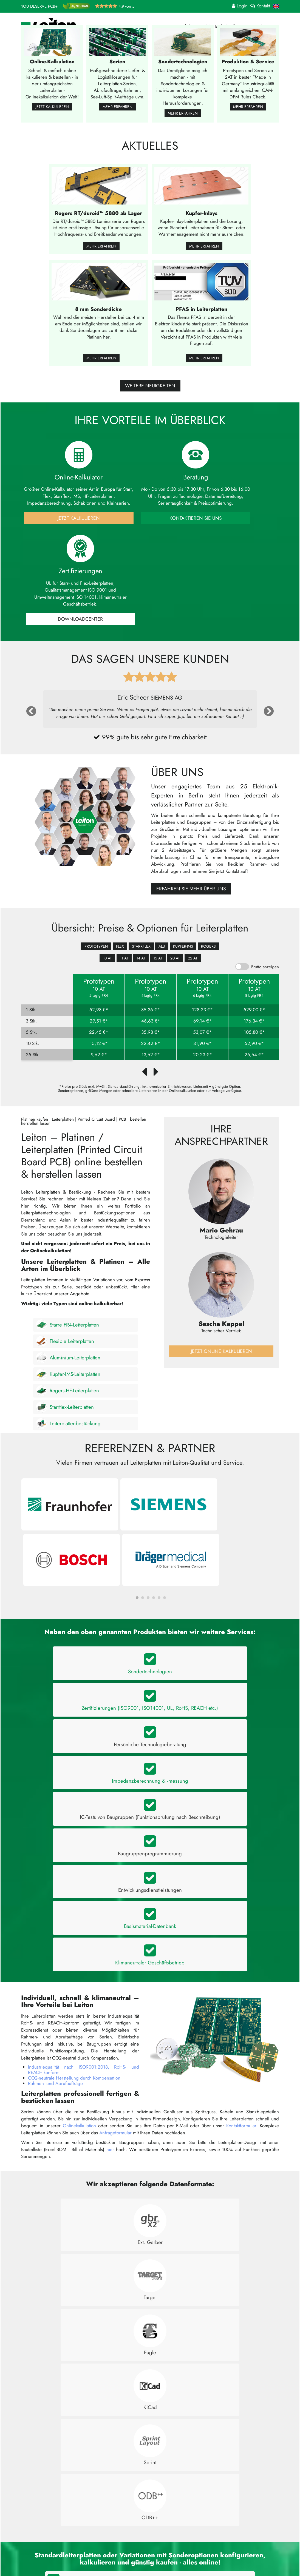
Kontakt (158, 2538)
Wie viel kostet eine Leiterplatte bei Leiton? (68, 2325)
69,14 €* (202, 1024)
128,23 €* (202, 1013)
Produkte (187, 26)
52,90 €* (254, 1046)
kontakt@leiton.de (47, 2552)
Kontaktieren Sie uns (150, 621)
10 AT (107, 961)
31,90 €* (202, 1046)
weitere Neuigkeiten (150, 482)
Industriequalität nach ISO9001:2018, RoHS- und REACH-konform (83, 1806)
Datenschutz (163, 2545)
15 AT (157, 961)
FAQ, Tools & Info (222, 26)
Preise (164, 26)
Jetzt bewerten (242, 2540)
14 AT (140, 961)
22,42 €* (150, 1046)
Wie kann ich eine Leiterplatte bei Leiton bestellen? (76, 2278)
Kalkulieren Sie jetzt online (150, 2169)
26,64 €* (254, 1057)
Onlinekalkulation (79, 1862)
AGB (155, 2552)
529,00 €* (254, 1013)
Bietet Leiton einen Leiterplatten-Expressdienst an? (75, 2373)
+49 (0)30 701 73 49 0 (52, 2558)
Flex (120, 949)
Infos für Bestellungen (107, 2538)
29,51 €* (99, 1024)
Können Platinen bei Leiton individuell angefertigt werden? (83, 2262)
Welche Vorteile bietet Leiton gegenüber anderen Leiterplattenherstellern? (99, 2388)
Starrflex (141, 949)
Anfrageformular (115, 1869)
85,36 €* (150, 1013)
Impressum (161, 2559)
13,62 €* (150, 1057)
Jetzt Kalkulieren (63, 621)
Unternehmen (261, 26)
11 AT (124, 961)
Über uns (160, 2525)
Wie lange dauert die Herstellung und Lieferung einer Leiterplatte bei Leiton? (102, 2357)
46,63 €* (150, 1024)
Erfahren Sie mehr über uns (191, 891)
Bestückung (97, 2552)
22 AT (192, 961)
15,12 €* (99, 1046)
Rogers (208, 949)
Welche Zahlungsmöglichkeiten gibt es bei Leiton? (75, 2341)
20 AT (175, 961)
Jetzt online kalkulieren (221, 1353)
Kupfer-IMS (183, 949)
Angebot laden (100, 2545)
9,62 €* (99, 1057)
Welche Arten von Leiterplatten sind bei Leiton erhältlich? (82, 2246)
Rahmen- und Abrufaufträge (55, 1819)
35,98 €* (150, 1035)
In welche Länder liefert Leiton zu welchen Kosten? (76, 2293)
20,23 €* (202, 1057)
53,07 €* (202, 1035)
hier (110, 1885)
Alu (162, 949)
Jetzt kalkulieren (52, 200)
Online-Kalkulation (103, 2525)
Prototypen (96, 949)
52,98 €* (98, 1013)
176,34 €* (254, 1024)
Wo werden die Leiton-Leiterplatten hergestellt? (72, 2309)
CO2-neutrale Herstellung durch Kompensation (74, 1814)
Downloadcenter (236, 621)
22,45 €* (98, 1035)
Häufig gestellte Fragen (174, 2532)
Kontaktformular (241, 1862)
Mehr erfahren (117, 200)
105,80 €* (254, 1035)
